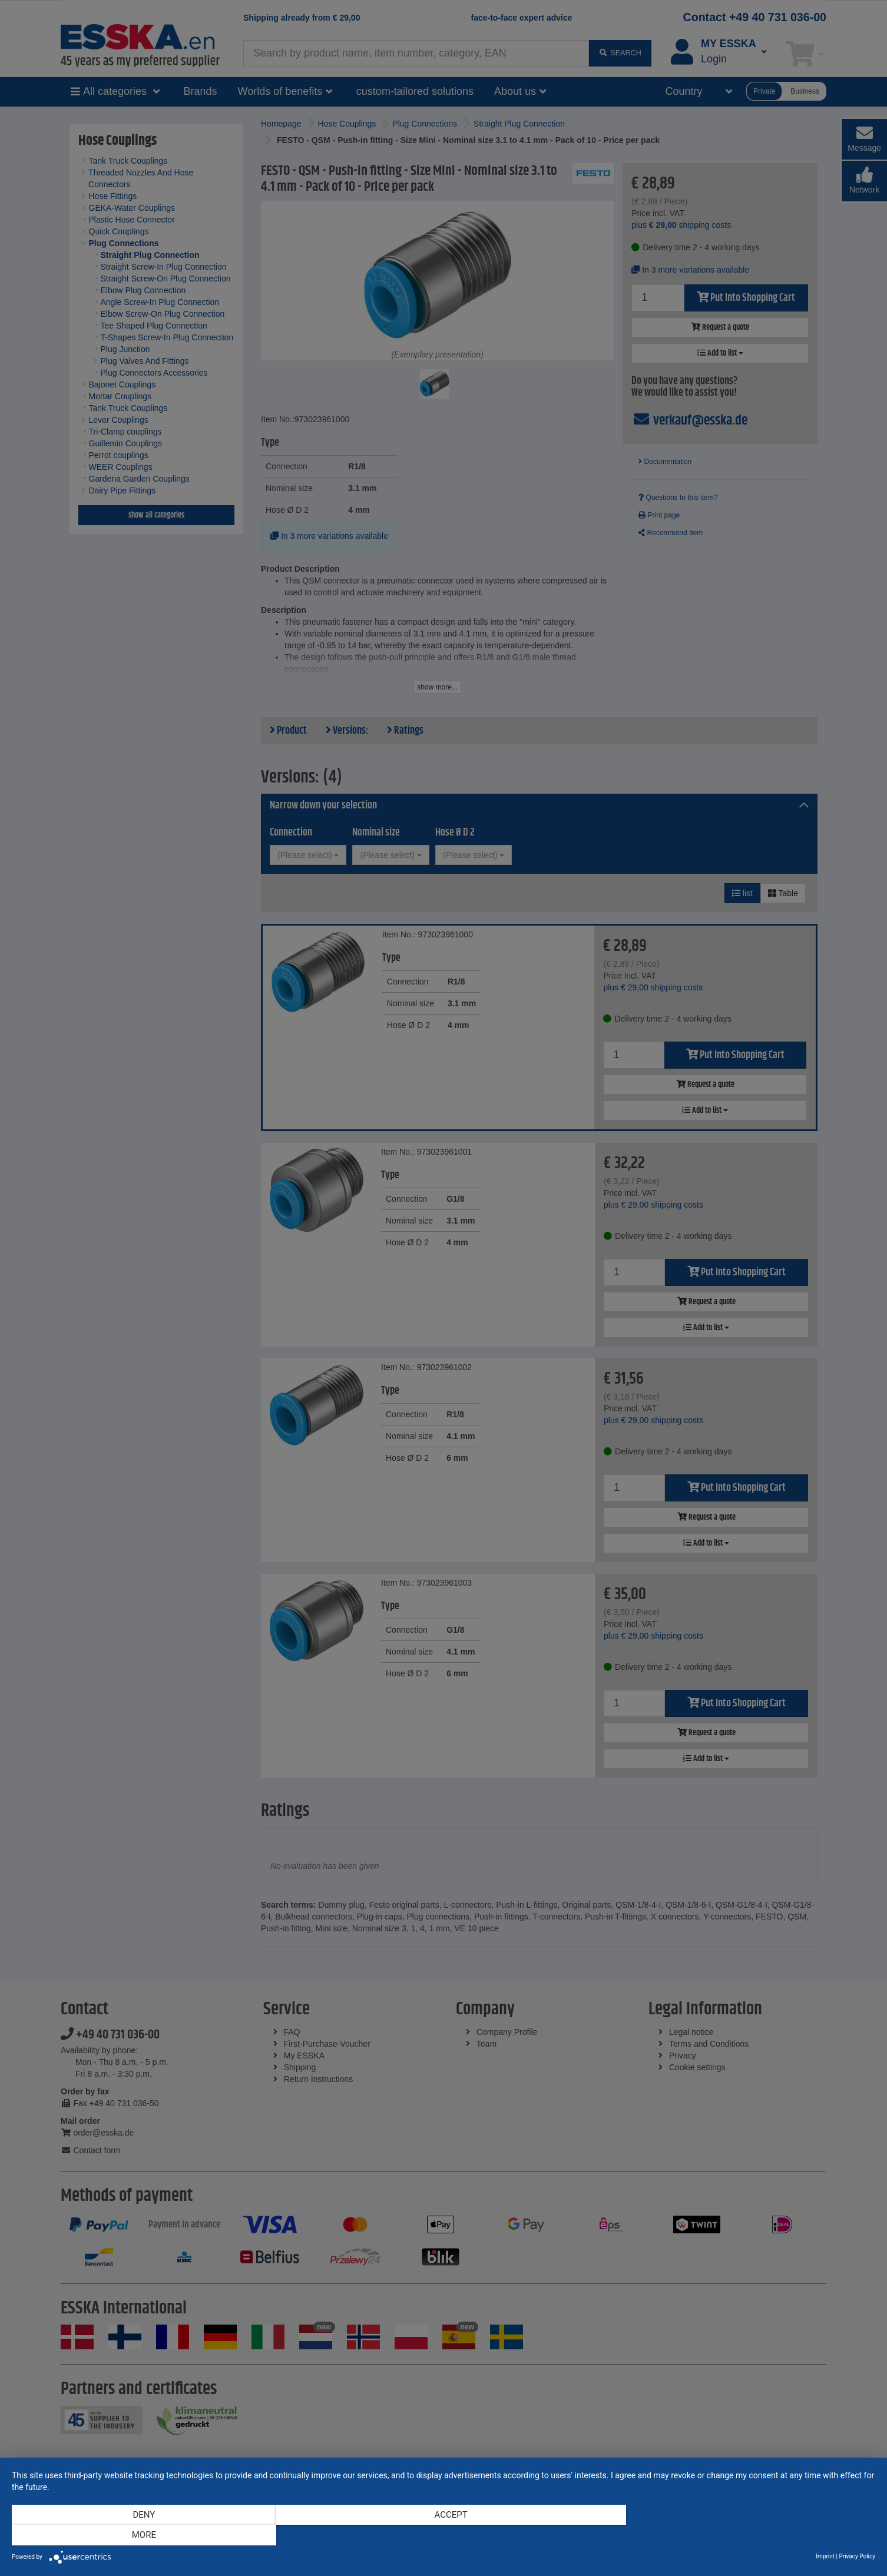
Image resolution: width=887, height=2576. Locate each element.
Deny (141, 2535)
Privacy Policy (857, 2556)
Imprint (825, 2556)
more (745, 2535)
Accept (443, 2535)
